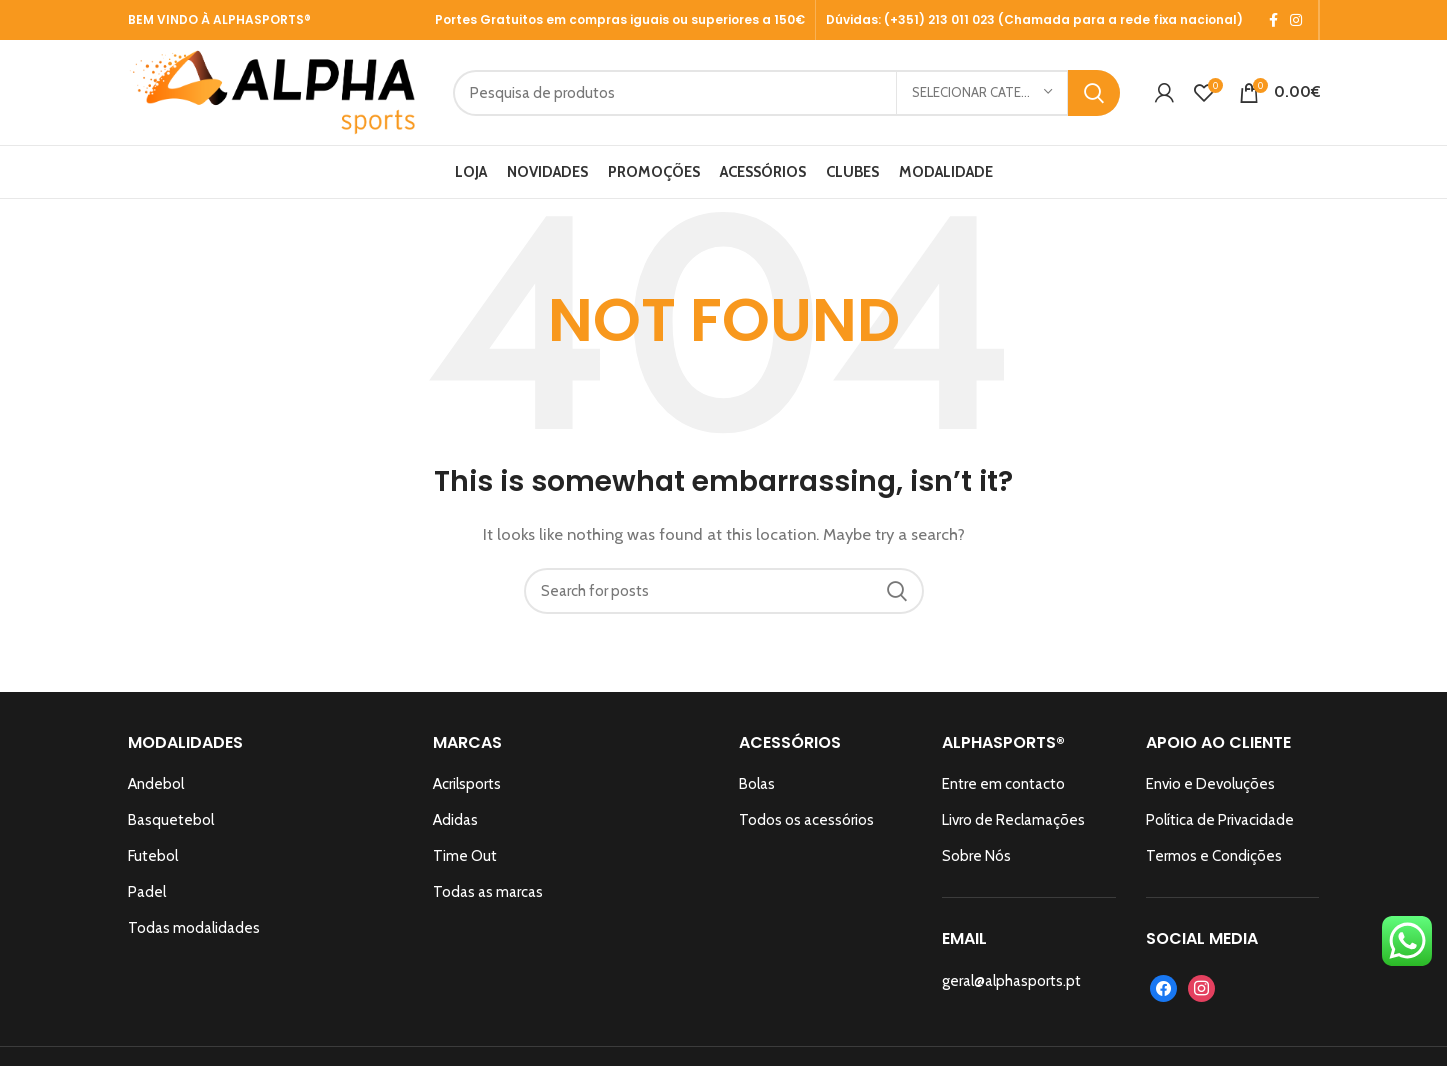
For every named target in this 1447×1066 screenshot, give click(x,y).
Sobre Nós (976, 856)
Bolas (757, 784)
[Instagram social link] (1296, 20)
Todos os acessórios (806, 820)
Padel (147, 892)
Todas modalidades (194, 928)
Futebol (153, 856)
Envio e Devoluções (1210, 784)
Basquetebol (171, 820)
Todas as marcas (488, 892)
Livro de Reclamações (1013, 820)
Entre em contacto (1003, 784)
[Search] (786, 93)
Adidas (455, 820)
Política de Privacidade (1220, 820)
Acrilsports (467, 784)
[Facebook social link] (1273, 20)
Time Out (465, 856)
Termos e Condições (1214, 856)
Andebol (156, 784)
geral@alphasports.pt (1011, 981)
